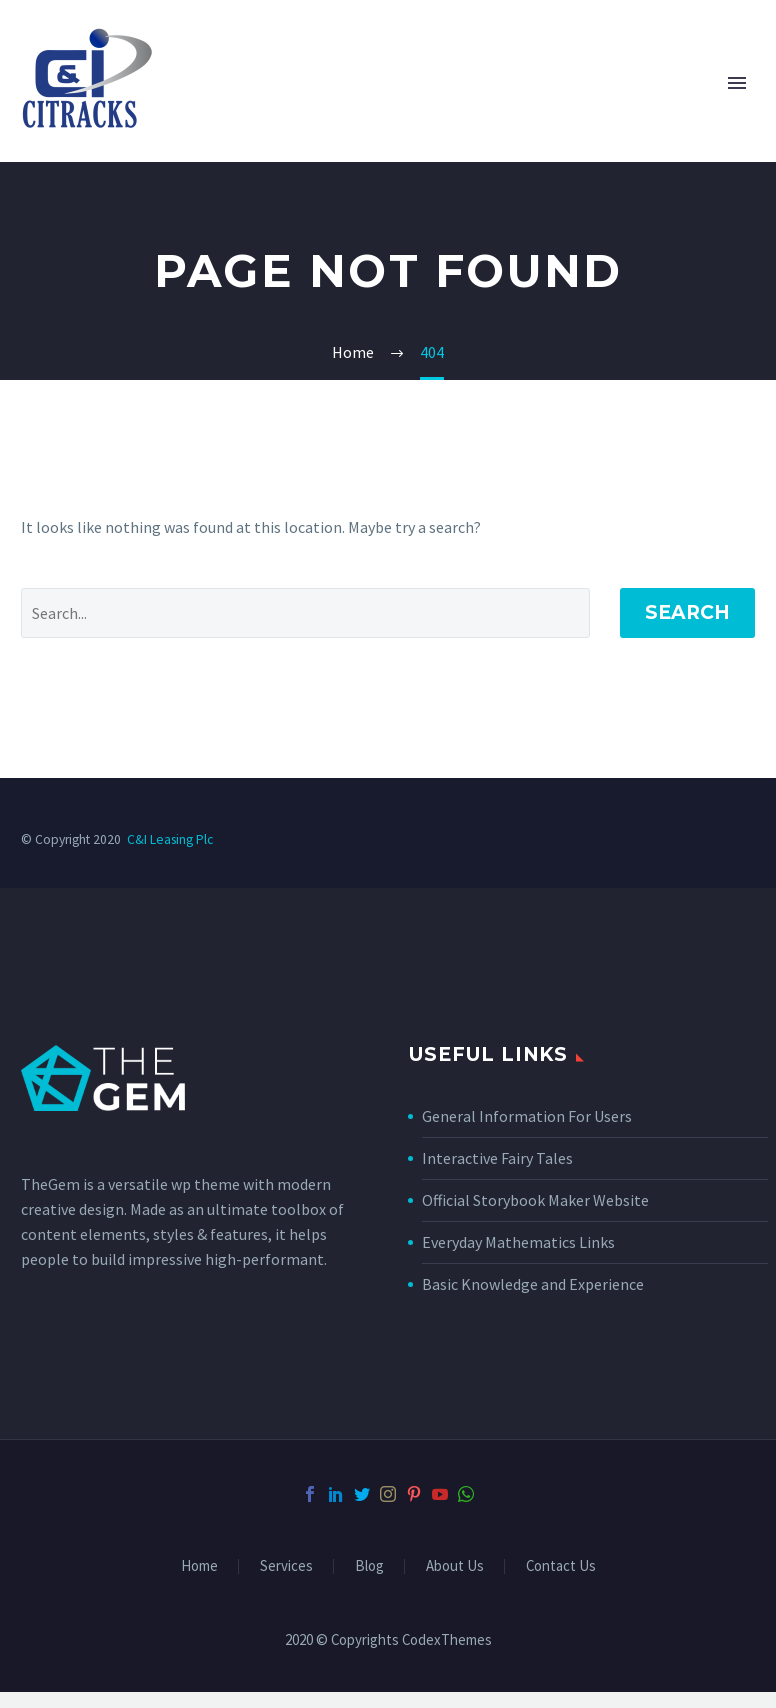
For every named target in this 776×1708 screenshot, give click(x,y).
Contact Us (561, 1566)
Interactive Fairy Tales (497, 1158)
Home (199, 1566)
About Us (455, 1566)
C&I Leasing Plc (170, 839)
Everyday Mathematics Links (518, 1242)
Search (687, 612)
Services (286, 1566)
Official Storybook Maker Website (535, 1200)
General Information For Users (527, 1116)
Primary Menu (737, 83)
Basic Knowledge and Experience (533, 1284)
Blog (369, 1566)
